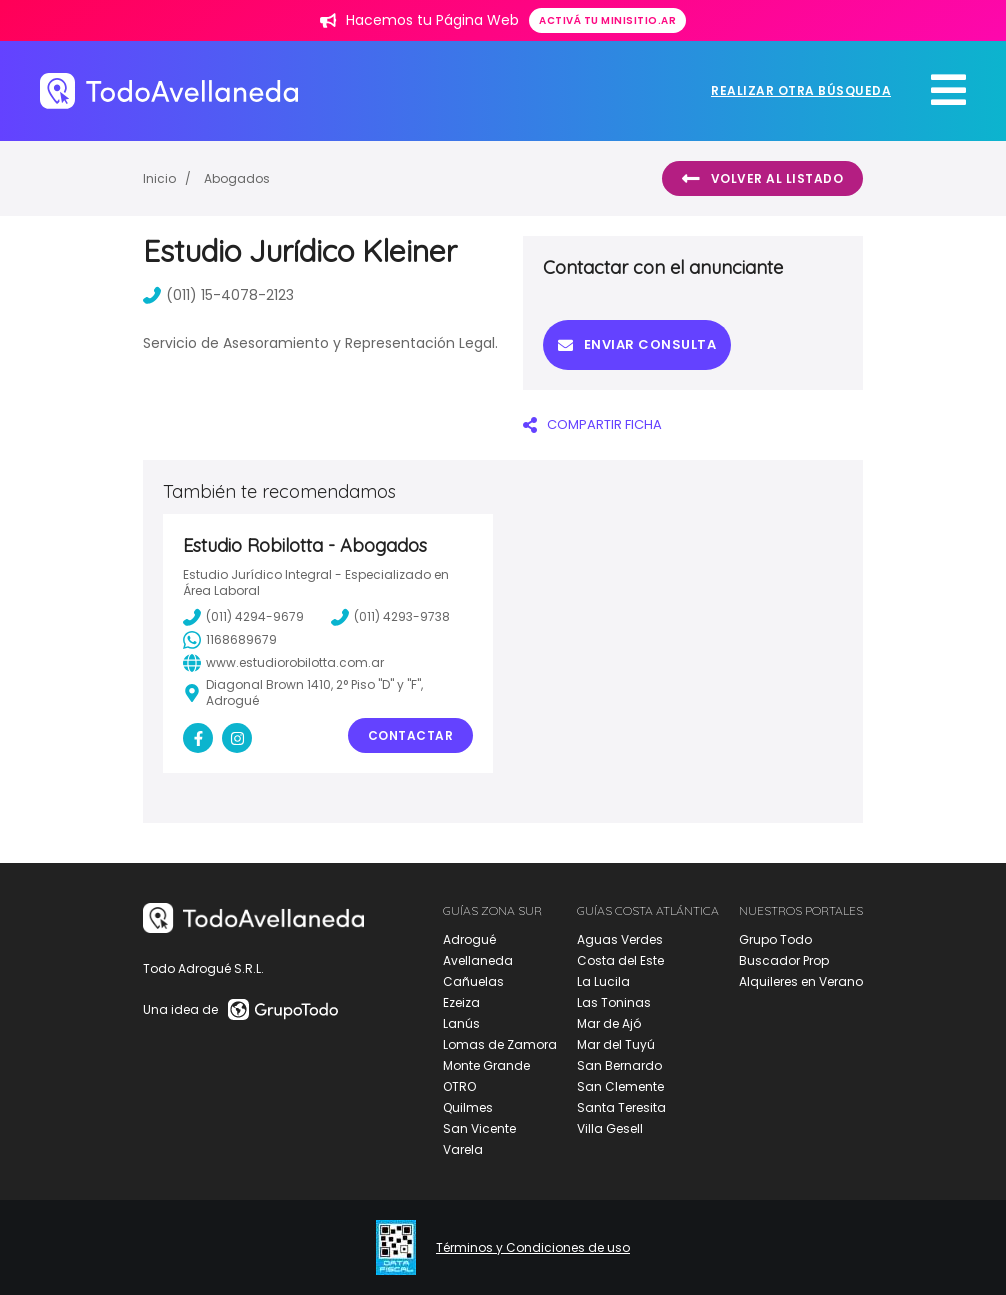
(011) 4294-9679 (243, 617)
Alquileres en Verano (801, 981)
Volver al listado (762, 179)
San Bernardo (619, 1065)
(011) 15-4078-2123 (218, 295)
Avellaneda (478, 960)
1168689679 (230, 640)
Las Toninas (614, 1002)
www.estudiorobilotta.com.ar (283, 663)
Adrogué (469, 939)
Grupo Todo (775, 939)
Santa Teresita (621, 1107)
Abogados (237, 178)
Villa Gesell (610, 1128)
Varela (463, 1149)
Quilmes (468, 1107)
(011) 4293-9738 (390, 617)
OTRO (459, 1086)
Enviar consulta (637, 344)
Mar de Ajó (609, 1023)
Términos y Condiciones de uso (533, 1248)
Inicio (159, 178)
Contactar (411, 735)
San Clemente (620, 1086)
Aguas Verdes (620, 939)
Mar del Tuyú (616, 1044)
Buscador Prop (784, 960)
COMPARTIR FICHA (592, 424)
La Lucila (603, 981)
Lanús (461, 1023)
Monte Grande (486, 1065)
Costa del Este (620, 960)
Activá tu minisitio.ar (607, 20)
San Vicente (479, 1128)
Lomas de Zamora (500, 1044)
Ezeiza (461, 1002)
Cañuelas (473, 981)
